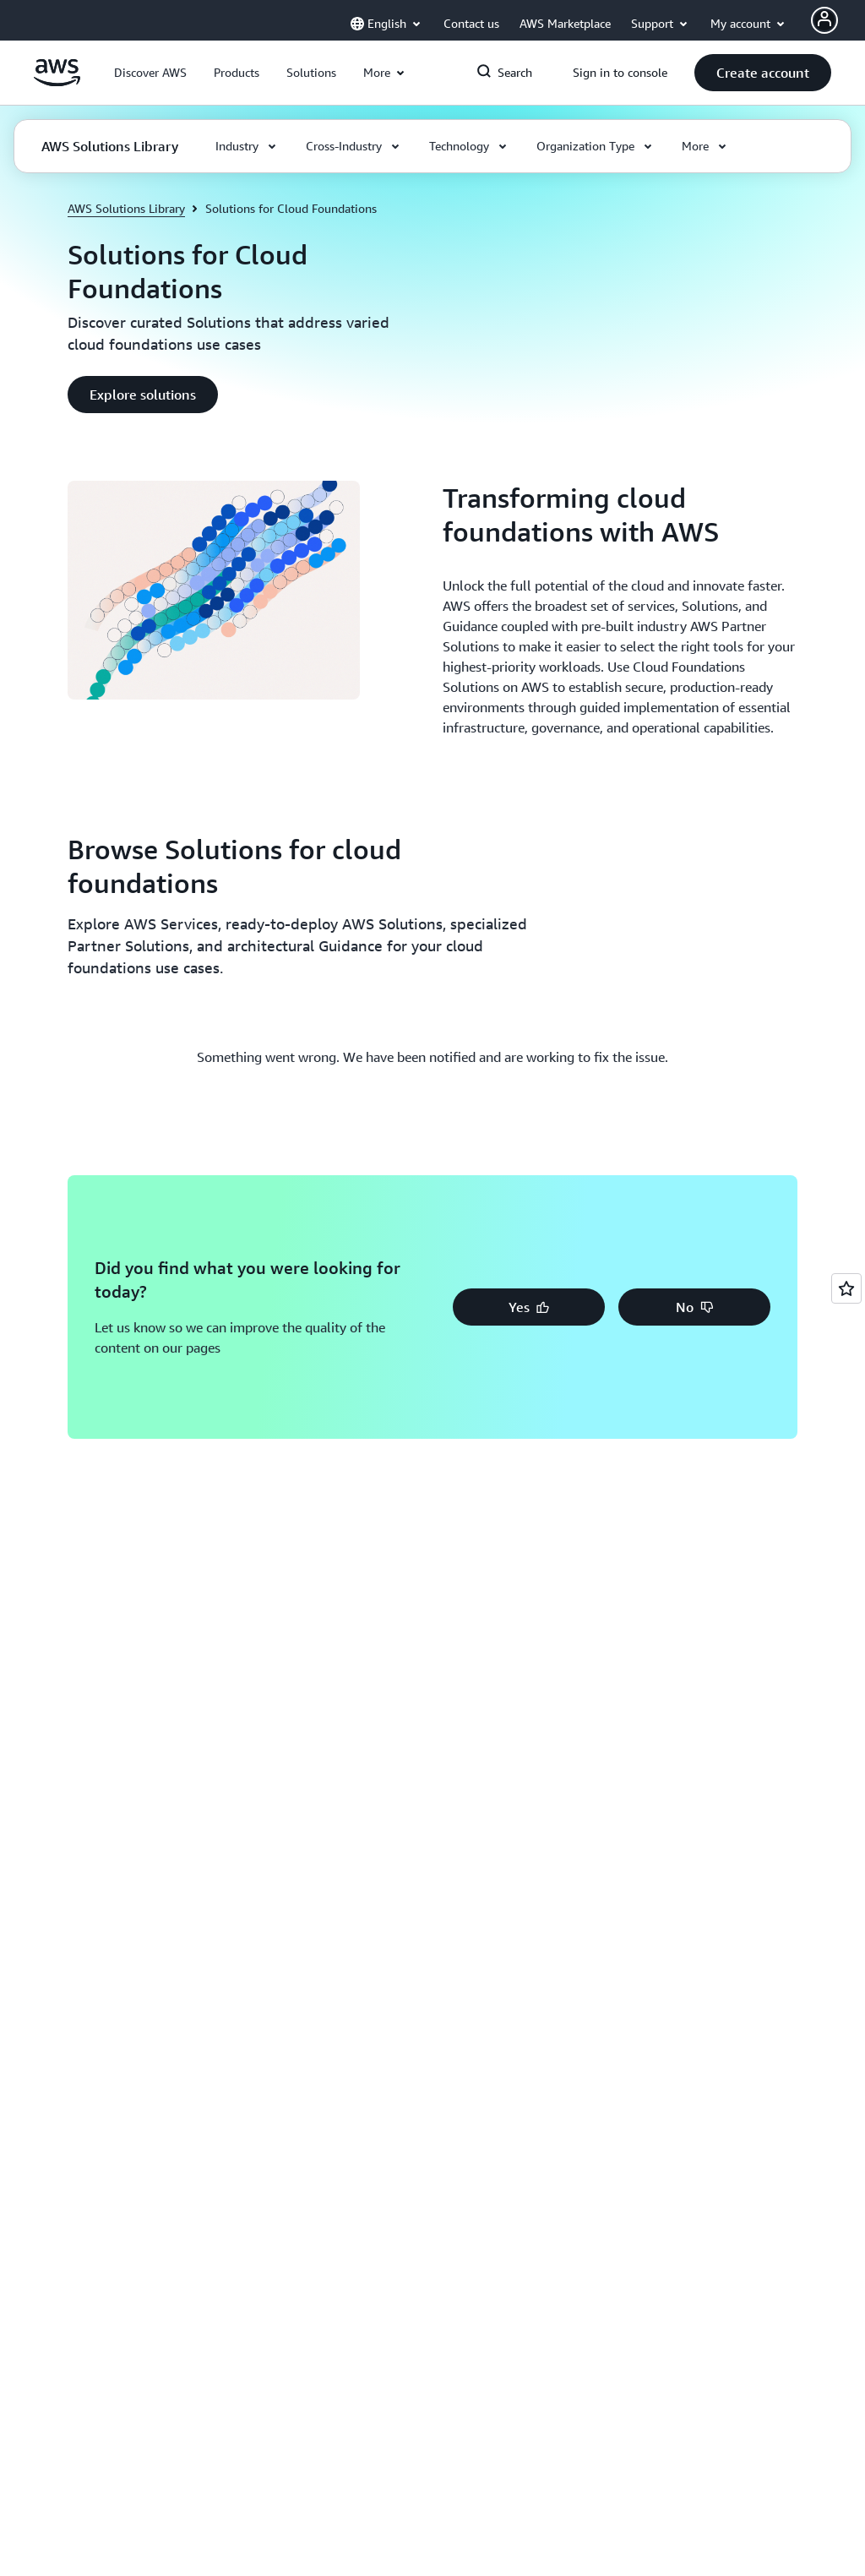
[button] (150, 72)
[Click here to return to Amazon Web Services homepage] (57, 82)
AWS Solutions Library (126, 208)
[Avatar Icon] (824, 20)
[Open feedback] (846, 1288)
